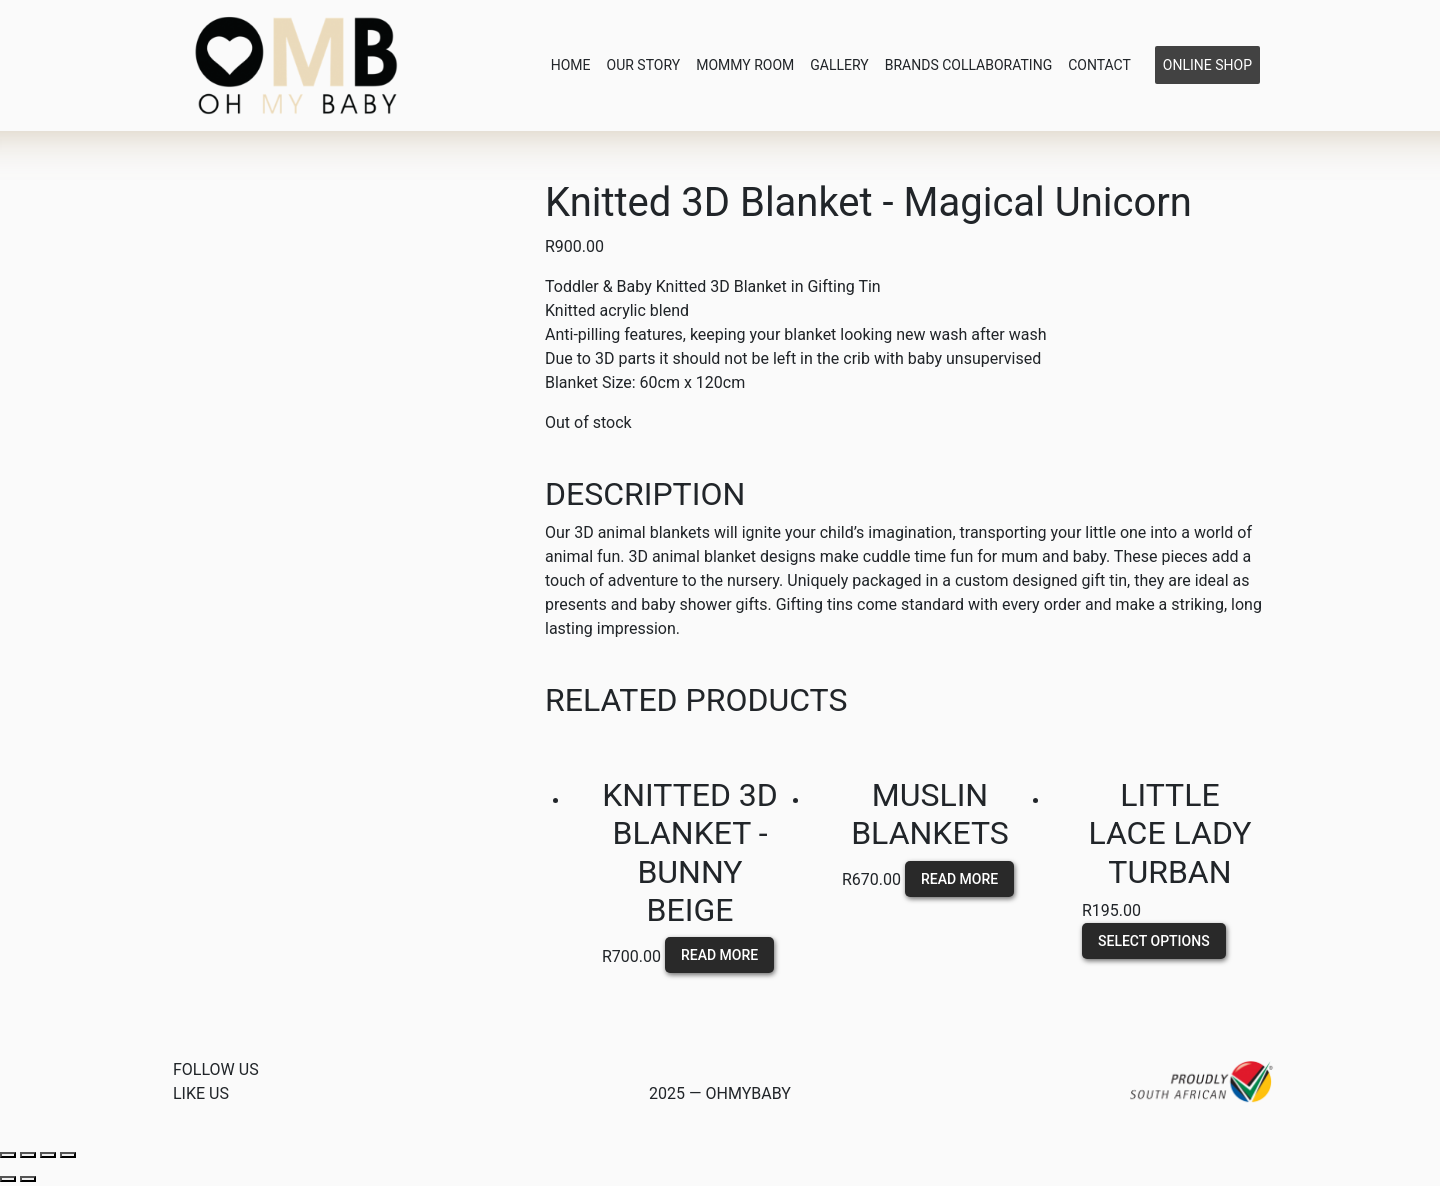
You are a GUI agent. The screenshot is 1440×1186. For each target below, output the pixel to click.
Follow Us (216, 1069)
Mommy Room (745, 65)
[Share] (28, 1155)
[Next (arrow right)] (28, 1179)
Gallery (839, 65)
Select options (1154, 940)
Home (571, 65)
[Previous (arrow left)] (8, 1179)
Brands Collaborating (968, 65)
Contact (1099, 65)
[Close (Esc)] (8, 1155)
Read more (719, 955)
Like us (201, 1093)
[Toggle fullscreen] (48, 1155)
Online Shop (1207, 65)
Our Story (644, 65)
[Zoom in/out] (68, 1155)
